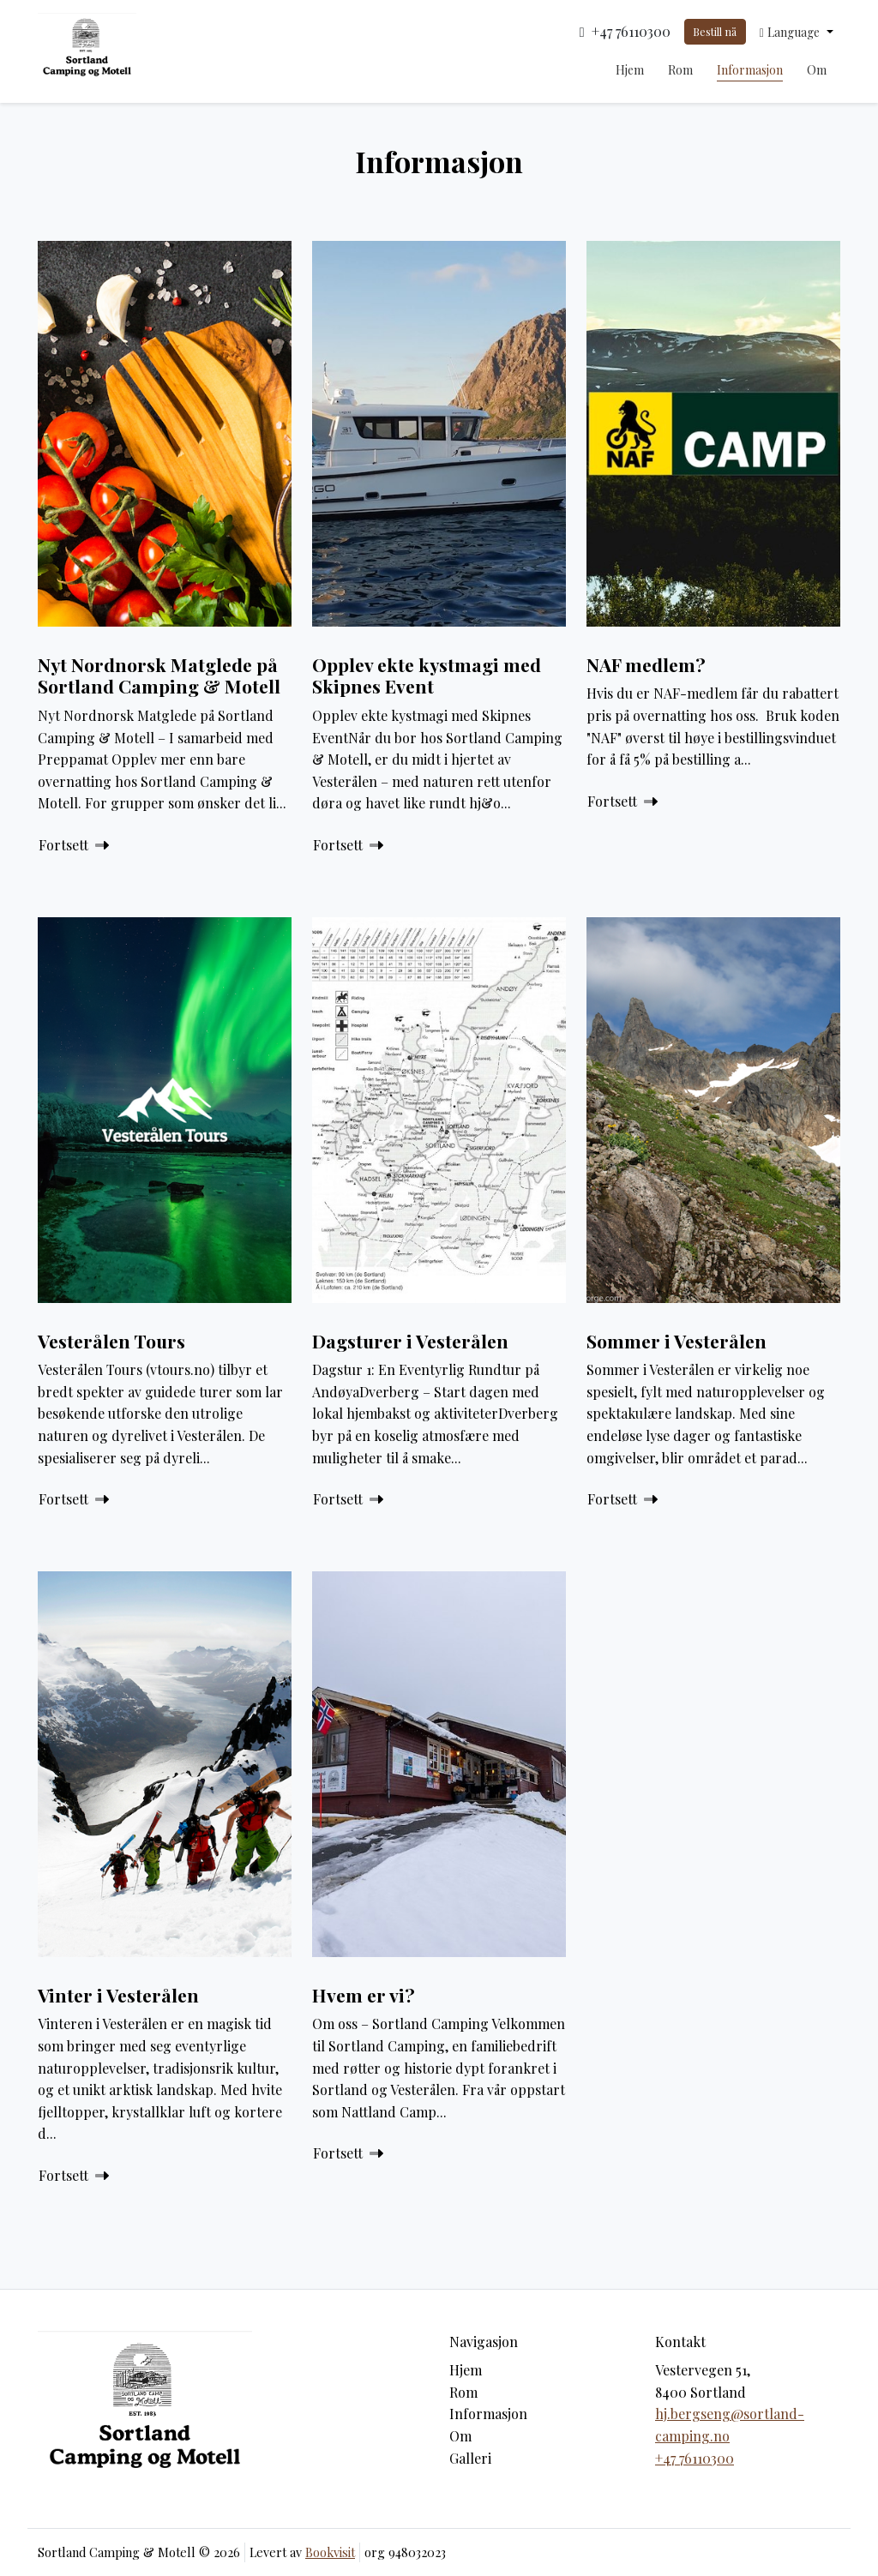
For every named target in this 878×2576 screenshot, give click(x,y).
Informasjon (750, 70)
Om (817, 70)
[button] (796, 32)
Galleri (470, 2458)
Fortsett (74, 845)
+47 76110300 (694, 2458)
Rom (680, 70)
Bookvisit (330, 2552)
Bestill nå (715, 31)
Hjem (630, 70)
